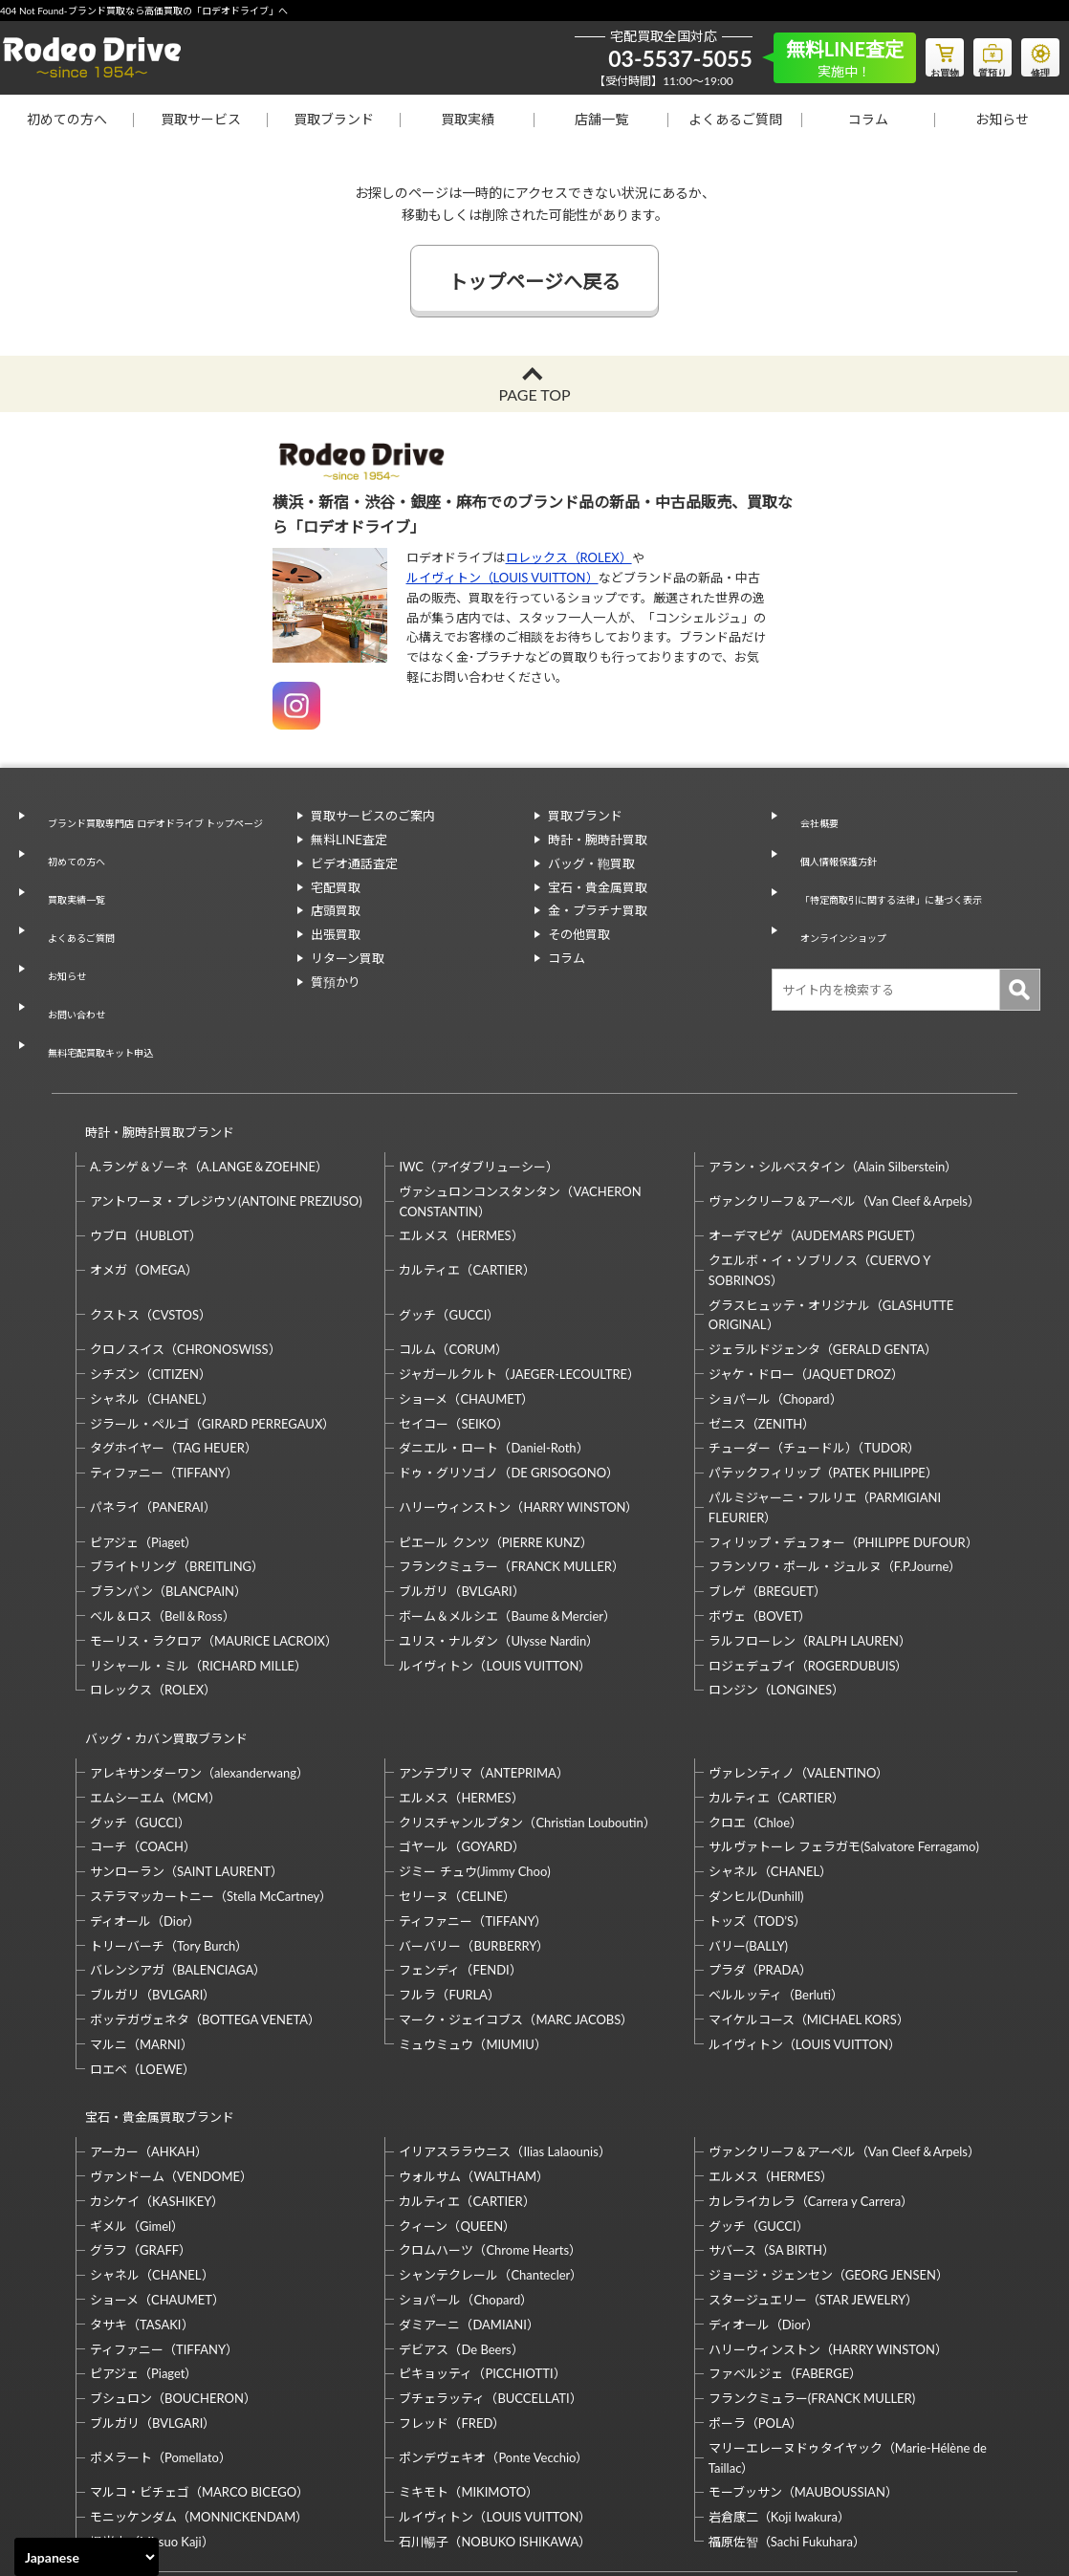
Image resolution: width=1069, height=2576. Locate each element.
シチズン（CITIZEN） (150, 1278)
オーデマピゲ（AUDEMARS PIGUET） (816, 1139)
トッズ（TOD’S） (757, 1807)
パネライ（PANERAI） (153, 1411)
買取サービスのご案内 (373, 815)
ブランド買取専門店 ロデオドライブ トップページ (160, 825)
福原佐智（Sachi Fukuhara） (787, 2410)
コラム (868, 119)
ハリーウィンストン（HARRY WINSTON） (518, 1411)
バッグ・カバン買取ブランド (158, 1634)
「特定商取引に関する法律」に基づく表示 (903, 863)
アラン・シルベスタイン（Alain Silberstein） (833, 1071)
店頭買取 (335, 910)
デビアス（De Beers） (461, 2218)
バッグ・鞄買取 (591, 863)
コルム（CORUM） (453, 1253)
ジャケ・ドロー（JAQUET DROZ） (806, 1278)
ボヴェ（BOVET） (760, 1520)
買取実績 (467, 119)
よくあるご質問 (735, 119)
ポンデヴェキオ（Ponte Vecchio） (493, 2326)
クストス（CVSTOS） (150, 1219)
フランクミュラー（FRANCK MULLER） (511, 1470)
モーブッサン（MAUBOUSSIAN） (803, 2361)
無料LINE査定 (349, 839)
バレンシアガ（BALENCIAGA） (178, 1857)
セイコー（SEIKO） (454, 1328)
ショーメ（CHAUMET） (466, 1303)
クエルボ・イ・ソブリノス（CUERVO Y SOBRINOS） (819, 1174)
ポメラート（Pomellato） (160, 2326)
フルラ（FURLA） (449, 1881)
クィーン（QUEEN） (457, 2095)
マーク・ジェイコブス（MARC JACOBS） (516, 1906)
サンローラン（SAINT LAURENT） (186, 1758)
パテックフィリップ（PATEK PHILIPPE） (823, 1377)
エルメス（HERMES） (461, 1139)
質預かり (335, 982)
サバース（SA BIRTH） (772, 2120)
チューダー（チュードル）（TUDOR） (815, 1352)
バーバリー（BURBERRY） (474, 1832)
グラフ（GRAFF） (140, 2120)
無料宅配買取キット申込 (101, 978)
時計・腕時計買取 (597, 839)
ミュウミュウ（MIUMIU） (473, 1930)
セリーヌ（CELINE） (457, 1783)
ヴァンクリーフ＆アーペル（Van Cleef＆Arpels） (844, 1105)
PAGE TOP (534, 394)
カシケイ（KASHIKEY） (157, 2070)
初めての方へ (67, 119)
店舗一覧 (601, 119)
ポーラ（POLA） (756, 2292)
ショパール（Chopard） (775, 1303)
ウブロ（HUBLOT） (146, 1139)
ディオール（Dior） (145, 1807)
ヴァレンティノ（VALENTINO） (799, 1660)
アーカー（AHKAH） (148, 2020)
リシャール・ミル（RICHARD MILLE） (198, 1570)
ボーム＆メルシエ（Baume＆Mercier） (507, 1520)
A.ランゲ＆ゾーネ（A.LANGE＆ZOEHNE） (209, 1071)
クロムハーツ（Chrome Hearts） (490, 2120)
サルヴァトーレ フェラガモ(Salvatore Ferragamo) (844, 1733)
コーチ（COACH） (143, 1733)
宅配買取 (335, 887)
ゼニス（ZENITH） (762, 1328)
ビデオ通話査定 (354, 863)
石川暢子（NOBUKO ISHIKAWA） (495, 2410)
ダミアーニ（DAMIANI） (469, 2193)
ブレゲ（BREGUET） (767, 1495)
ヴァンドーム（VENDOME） (171, 2045)
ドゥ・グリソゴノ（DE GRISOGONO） (509, 1377)
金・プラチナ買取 (597, 910)
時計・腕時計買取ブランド (151, 1045)
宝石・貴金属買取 (597, 887)
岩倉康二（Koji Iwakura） (779, 2385)
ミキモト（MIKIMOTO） (468, 2361)
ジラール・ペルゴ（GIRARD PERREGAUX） (212, 1328)
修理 (1035, 53)
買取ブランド (334, 119)
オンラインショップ (841, 887)
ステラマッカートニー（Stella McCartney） (211, 1783)
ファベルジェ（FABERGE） (785, 2243)
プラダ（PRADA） (760, 1857)
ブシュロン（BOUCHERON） (173, 2267)
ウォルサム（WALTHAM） (474, 2045)
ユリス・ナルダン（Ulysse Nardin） (499, 1545)
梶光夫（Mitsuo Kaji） (152, 2410)
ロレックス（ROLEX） (569, 557)
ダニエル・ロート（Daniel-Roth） (493, 1352)
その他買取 (579, 934)
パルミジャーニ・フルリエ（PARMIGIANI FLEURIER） (825, 1412)
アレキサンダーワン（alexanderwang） (199, 1660)
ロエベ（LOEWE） (142, 1955)
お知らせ (1002, 119)
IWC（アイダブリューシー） (478, 1071)
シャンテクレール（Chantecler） (490, 2143)
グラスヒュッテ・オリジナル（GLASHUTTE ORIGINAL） (831, 1219)
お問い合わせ (70, 954)
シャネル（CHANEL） (152, 1303)
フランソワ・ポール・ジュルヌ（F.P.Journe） (835, 1470)
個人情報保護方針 (834, 839)
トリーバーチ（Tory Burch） (169, 1832)
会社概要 (810, 815)
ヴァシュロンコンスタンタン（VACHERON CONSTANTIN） (520, 1106)
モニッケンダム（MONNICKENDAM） (199, 2385)
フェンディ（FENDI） (460, 1857)
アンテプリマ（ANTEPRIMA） (483, 1660)
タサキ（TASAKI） (142, 2193)
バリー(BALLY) (748, 1832)
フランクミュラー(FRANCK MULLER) (812, 2267)
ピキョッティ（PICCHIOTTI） (482, 2243)
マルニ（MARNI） (141, 1930)
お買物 (921, 53)
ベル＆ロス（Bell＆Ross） (162, 1520)
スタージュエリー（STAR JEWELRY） (813, 2168)
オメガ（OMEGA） (144, 1174)
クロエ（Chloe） (755, 1708)
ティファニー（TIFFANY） (164, 1377)
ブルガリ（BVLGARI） (461, 1495)
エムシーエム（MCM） (155, 1684)
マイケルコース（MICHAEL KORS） (809, 1906)
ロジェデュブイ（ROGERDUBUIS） (808, 1570)
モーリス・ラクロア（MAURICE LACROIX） (214, 1545)
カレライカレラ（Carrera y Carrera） (811, 2070)
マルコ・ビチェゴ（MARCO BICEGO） (199, 2361)
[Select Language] (86, 2557)
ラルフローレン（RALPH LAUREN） (810, 1545)
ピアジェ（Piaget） (143, 1446)
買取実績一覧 (70, 883)
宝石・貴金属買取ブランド (151, 1995)
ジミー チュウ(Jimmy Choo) (474, 1758)
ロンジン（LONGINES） (776, 1594)
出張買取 (335, 934)
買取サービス (201, 119)
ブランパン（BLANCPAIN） (168, 1495)
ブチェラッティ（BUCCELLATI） (490, 2267)
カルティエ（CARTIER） (466, 1174)
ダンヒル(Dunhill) (756, 1783)
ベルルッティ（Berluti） (776, 1881)
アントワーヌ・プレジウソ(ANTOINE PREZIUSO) (226, 1105)
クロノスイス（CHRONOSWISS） (185, 1253)
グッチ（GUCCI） (449, 1219)
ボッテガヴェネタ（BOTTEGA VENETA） (205, 1906)
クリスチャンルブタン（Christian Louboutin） (527, 1708)
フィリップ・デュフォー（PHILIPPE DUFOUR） (843, 1446)
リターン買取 (347, 958)
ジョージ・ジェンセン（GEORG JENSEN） (829, 2143)
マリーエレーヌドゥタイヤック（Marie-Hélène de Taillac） (848, 2327)
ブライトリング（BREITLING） (177, 1470)
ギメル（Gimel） (137, 2095)
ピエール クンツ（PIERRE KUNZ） (495, 1446)
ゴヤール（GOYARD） (461, 1733)
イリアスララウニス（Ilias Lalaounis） (504, 2020)
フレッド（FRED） (452, 2292)
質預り (978, 53)
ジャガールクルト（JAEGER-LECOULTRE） (519, 1278)
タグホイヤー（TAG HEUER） (173, 1352)
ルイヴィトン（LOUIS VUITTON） (502, 577)
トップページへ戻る (534, 281)
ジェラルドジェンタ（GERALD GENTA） (823, 1253)
